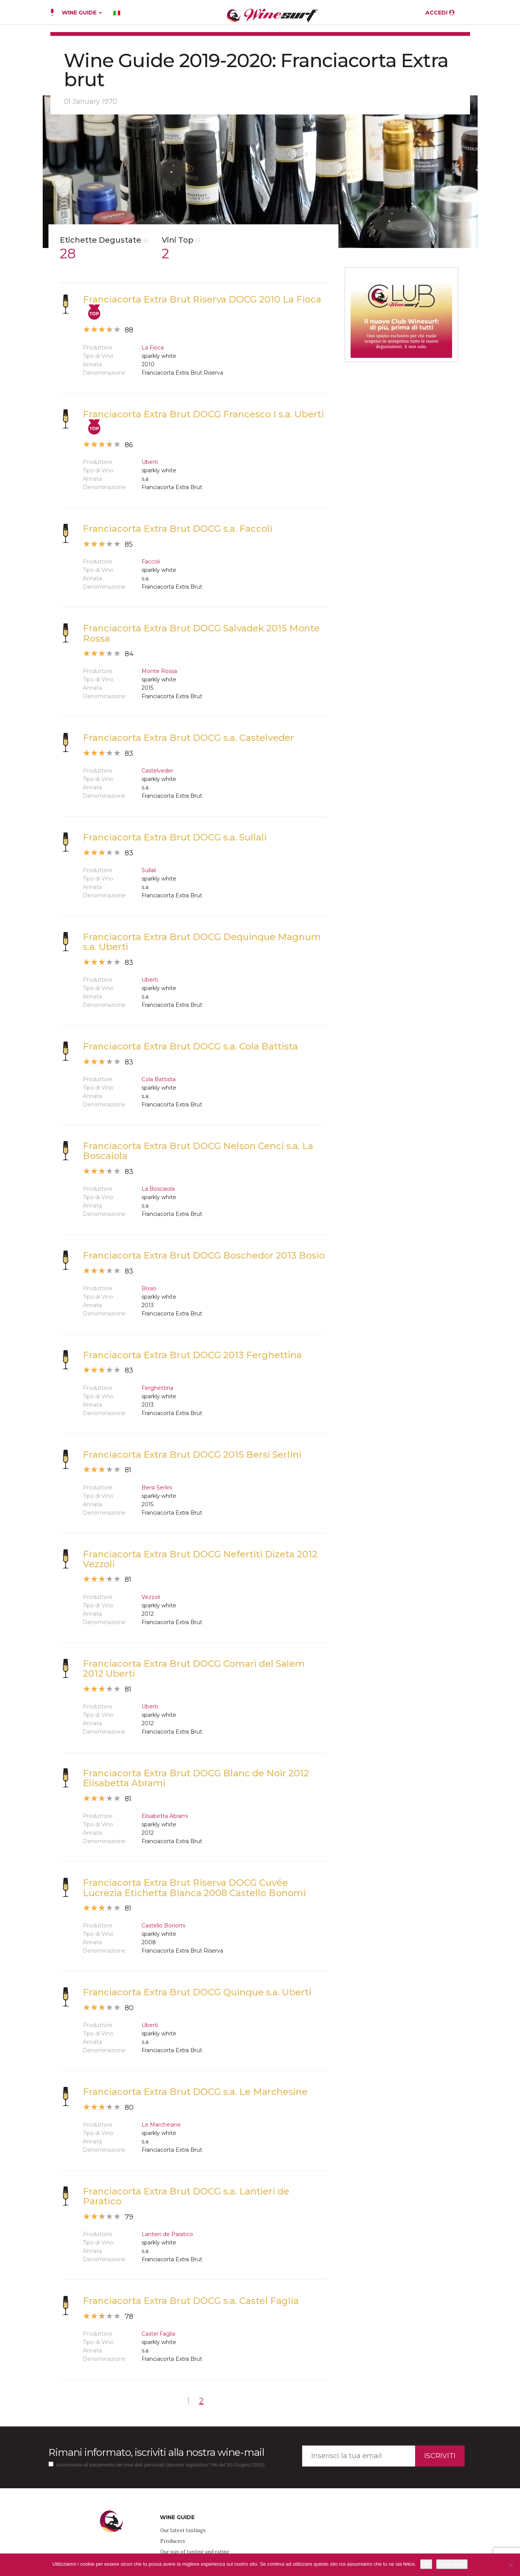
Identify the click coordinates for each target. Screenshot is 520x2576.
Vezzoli (151, 1597)
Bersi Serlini (157, 1487)
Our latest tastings (183, 2530)
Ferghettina (157, 1388)
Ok (426, 2564)
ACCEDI (439, 12)
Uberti (150, 462)
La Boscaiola (158, 1188)
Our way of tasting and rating (194, 2551)
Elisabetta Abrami (165, 1816)
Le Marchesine (161, 2124)
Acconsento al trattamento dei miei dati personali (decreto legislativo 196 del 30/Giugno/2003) (160, 2465)
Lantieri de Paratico (167, 2234)
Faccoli (151, 561)
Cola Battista (158, 1079)
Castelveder (157, 770)
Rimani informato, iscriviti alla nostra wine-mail (156, 2452)
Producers (172, 2540)
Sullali (149, 870)
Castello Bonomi (163, 1925)
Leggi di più (452, 2564)
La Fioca (153, 347)
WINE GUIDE (82, 12)
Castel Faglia (158, 2333)
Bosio (149, 1288)
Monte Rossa (159, 671)
